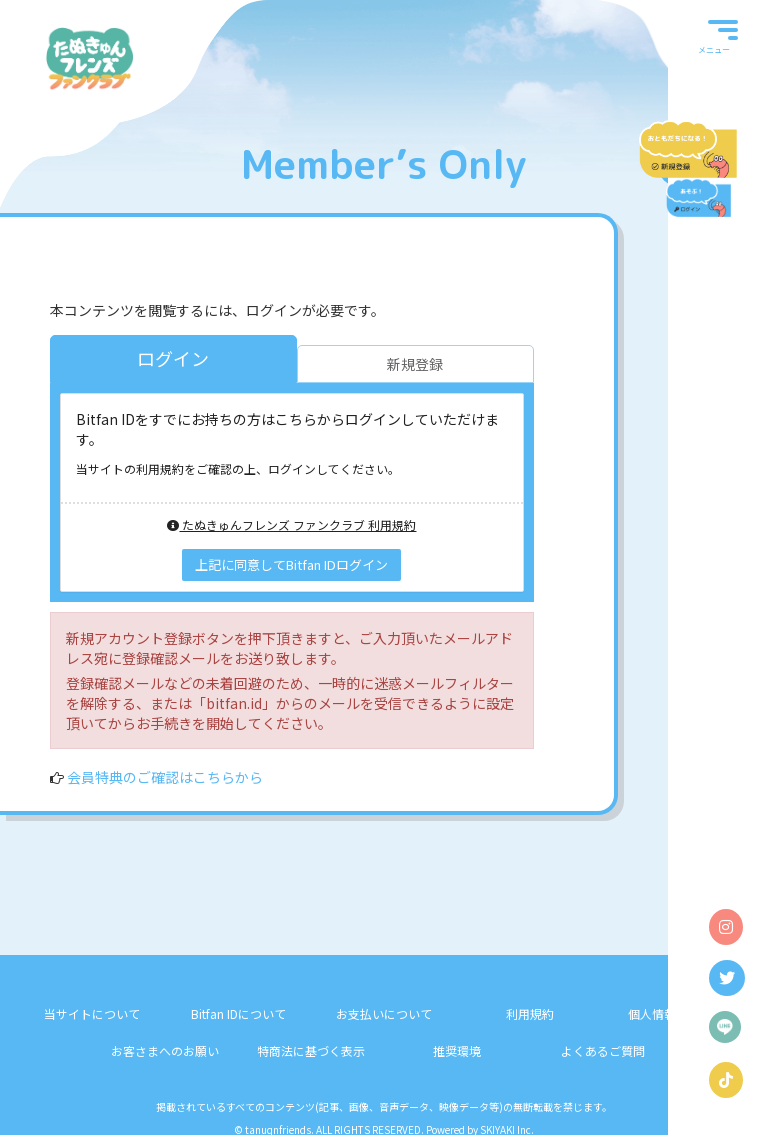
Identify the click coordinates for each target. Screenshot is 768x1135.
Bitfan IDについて (238, 1013)
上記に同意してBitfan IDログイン (291, 564)
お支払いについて (384, 1013)
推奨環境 (457, 1050)
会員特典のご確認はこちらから (165, 777)
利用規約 (530, 1013)
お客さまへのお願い (165, 1050)
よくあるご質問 (603, 1050)
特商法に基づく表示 (311, 1050)
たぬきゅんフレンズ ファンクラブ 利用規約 (291, 524)
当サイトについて (92, 1013)
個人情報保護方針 (676, 1013)
